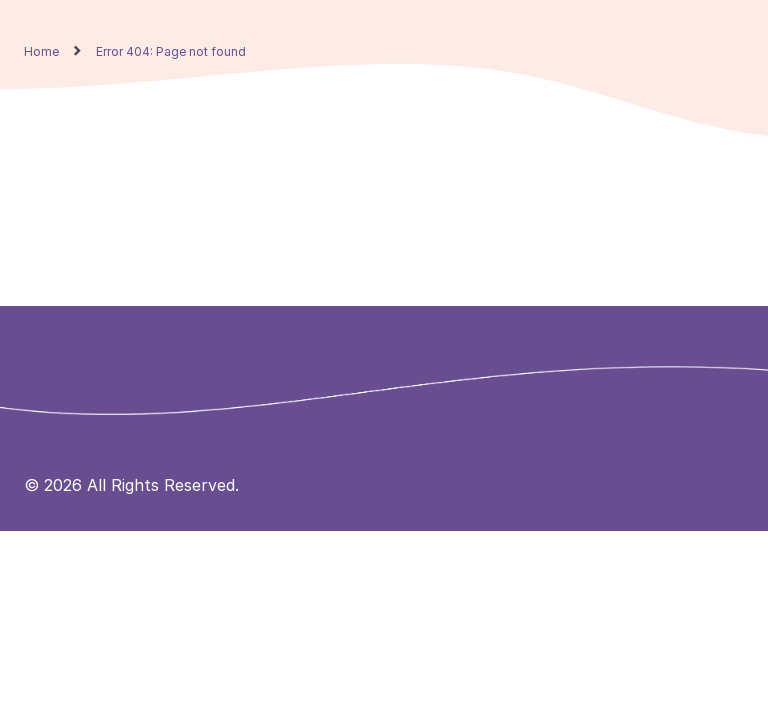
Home (41, 52)
